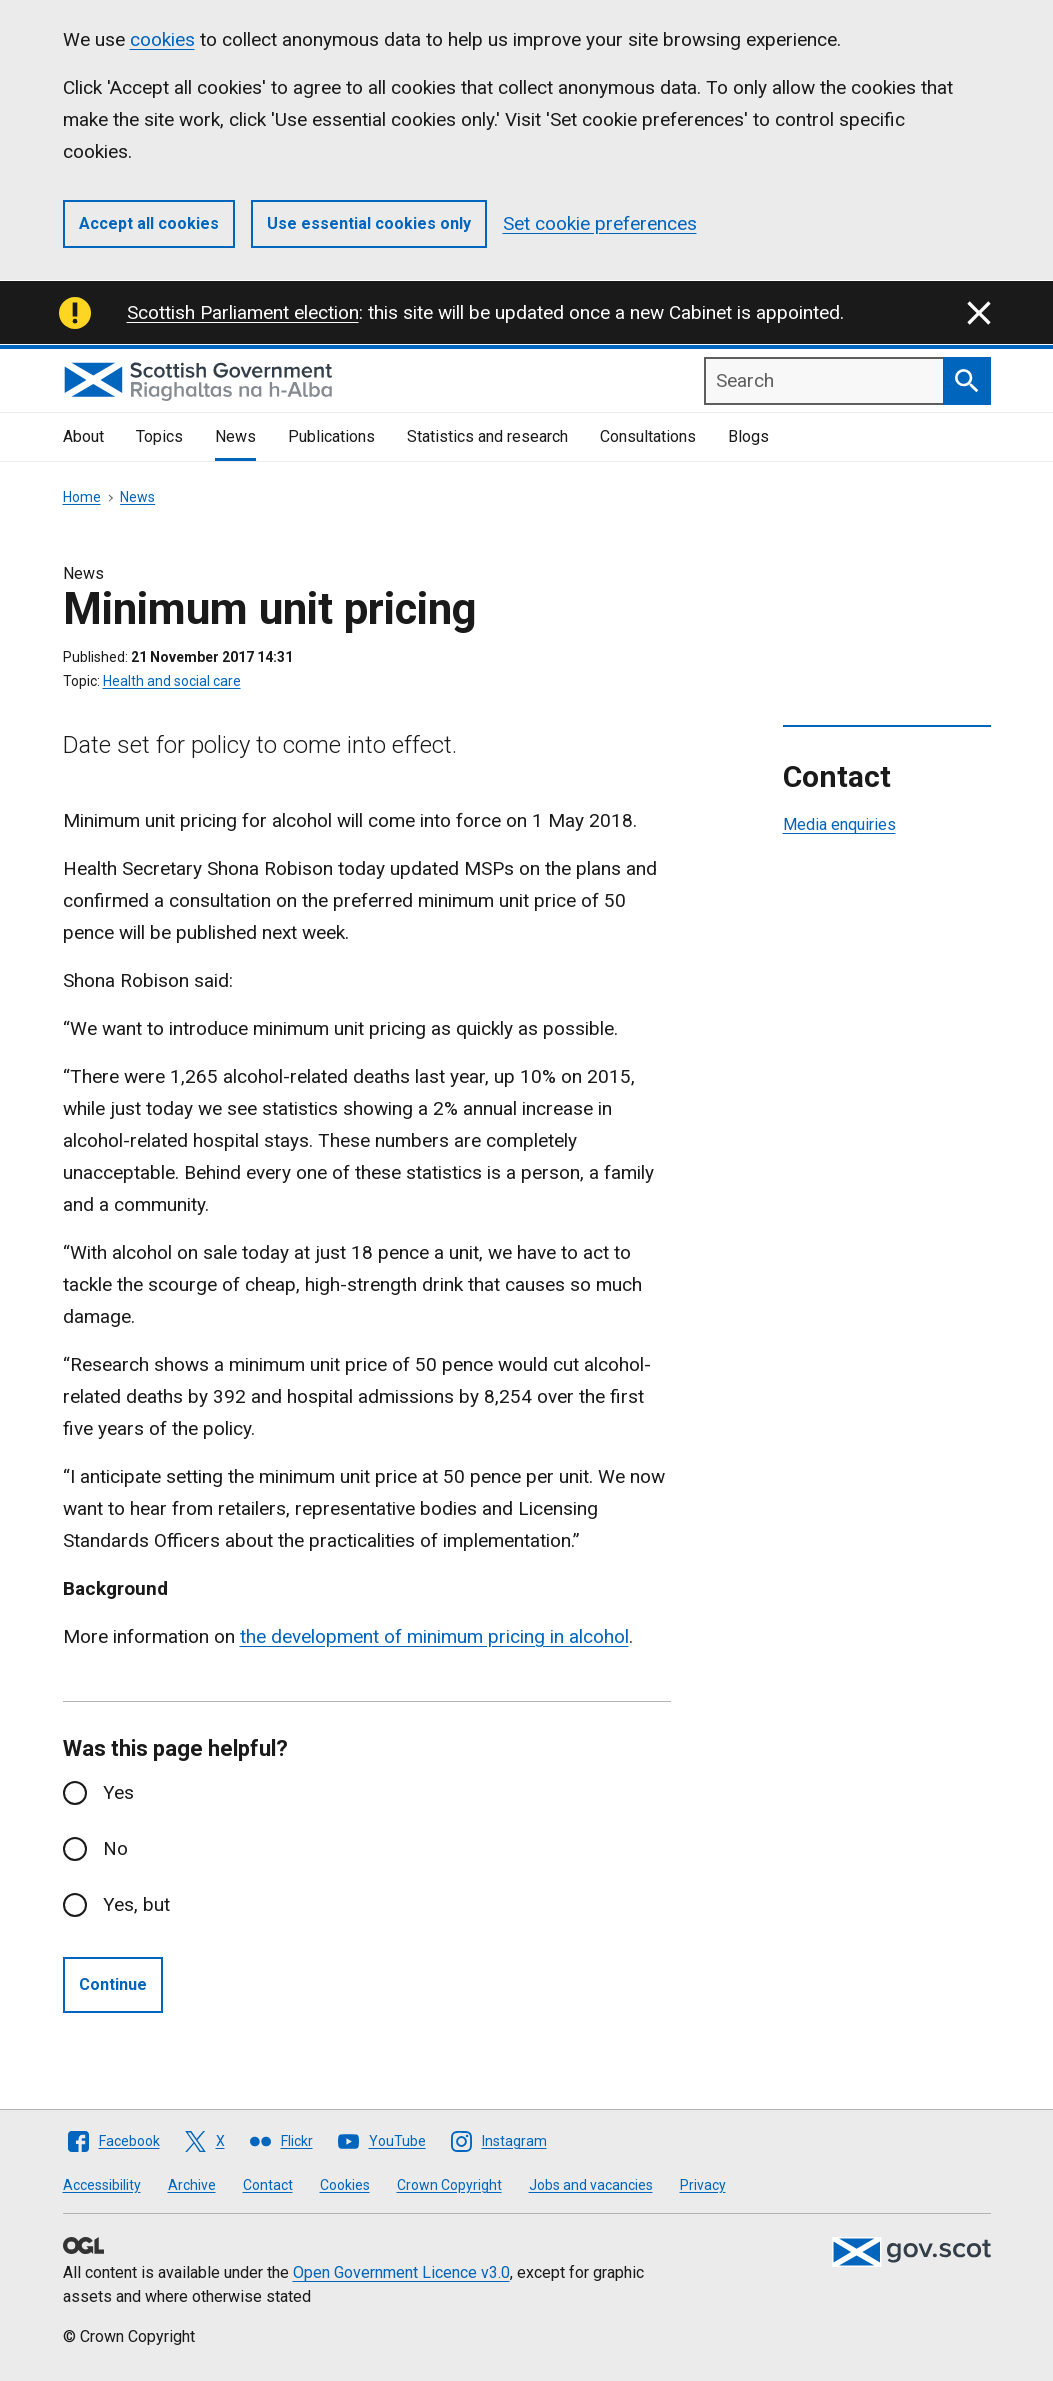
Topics (159, 436)
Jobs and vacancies (591, 2185)
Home (82, 497)
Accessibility (102, 2185)
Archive (192, 2185)
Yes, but (136, 1904)
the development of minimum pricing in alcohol (434, 1636)
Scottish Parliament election (243, 312)
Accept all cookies (149, 223)
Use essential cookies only (369, 223)
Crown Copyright (449, 2185)
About (83, 436)
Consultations (648, 436)
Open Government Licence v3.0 (401, 2272)
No (115, 1848)
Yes (118, 1792)
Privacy (703, 2185)
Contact (268, 2185)
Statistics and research (487, 436)
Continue (113, 1984)
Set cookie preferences (600, 223)
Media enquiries (839, 824)
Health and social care (172, 681)
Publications (331, 436)
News (235, 436)
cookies (162, 39)
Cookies (345, 2185)
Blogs (748, 436)
